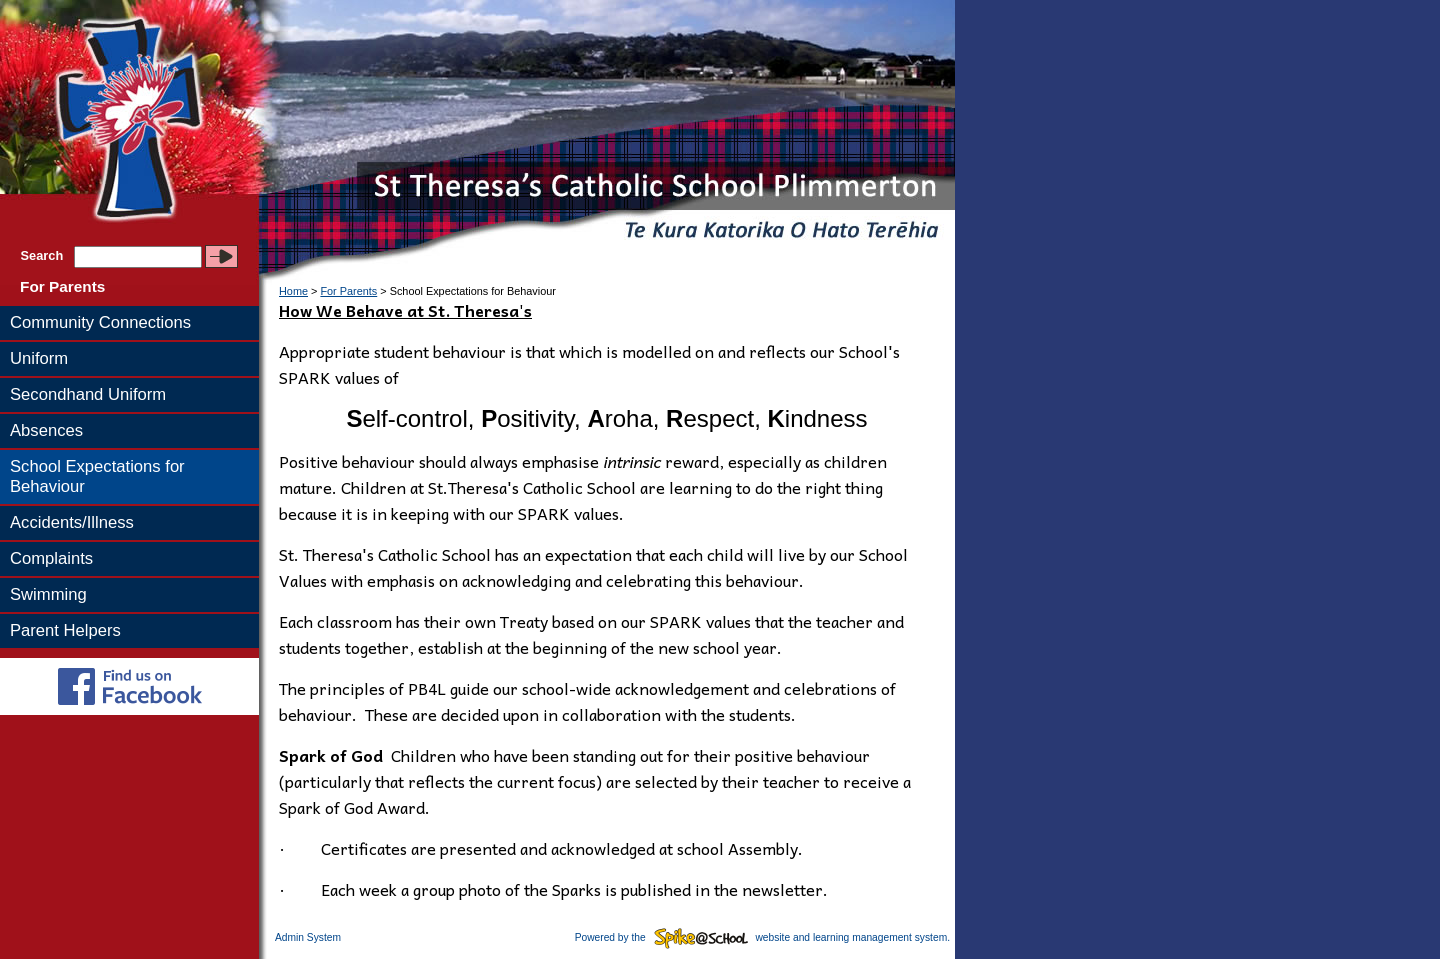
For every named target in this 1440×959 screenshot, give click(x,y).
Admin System (308, 937)
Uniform (39, 358)
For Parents (62, 286)
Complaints (51, 558)
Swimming (48, 594)
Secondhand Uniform (88, 394)
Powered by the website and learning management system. (762, 937)
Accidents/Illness (72, 522)
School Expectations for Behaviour (97, 476)
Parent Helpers (65, 630)
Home (293, 291)
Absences (46, 430)
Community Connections (100, 322)
